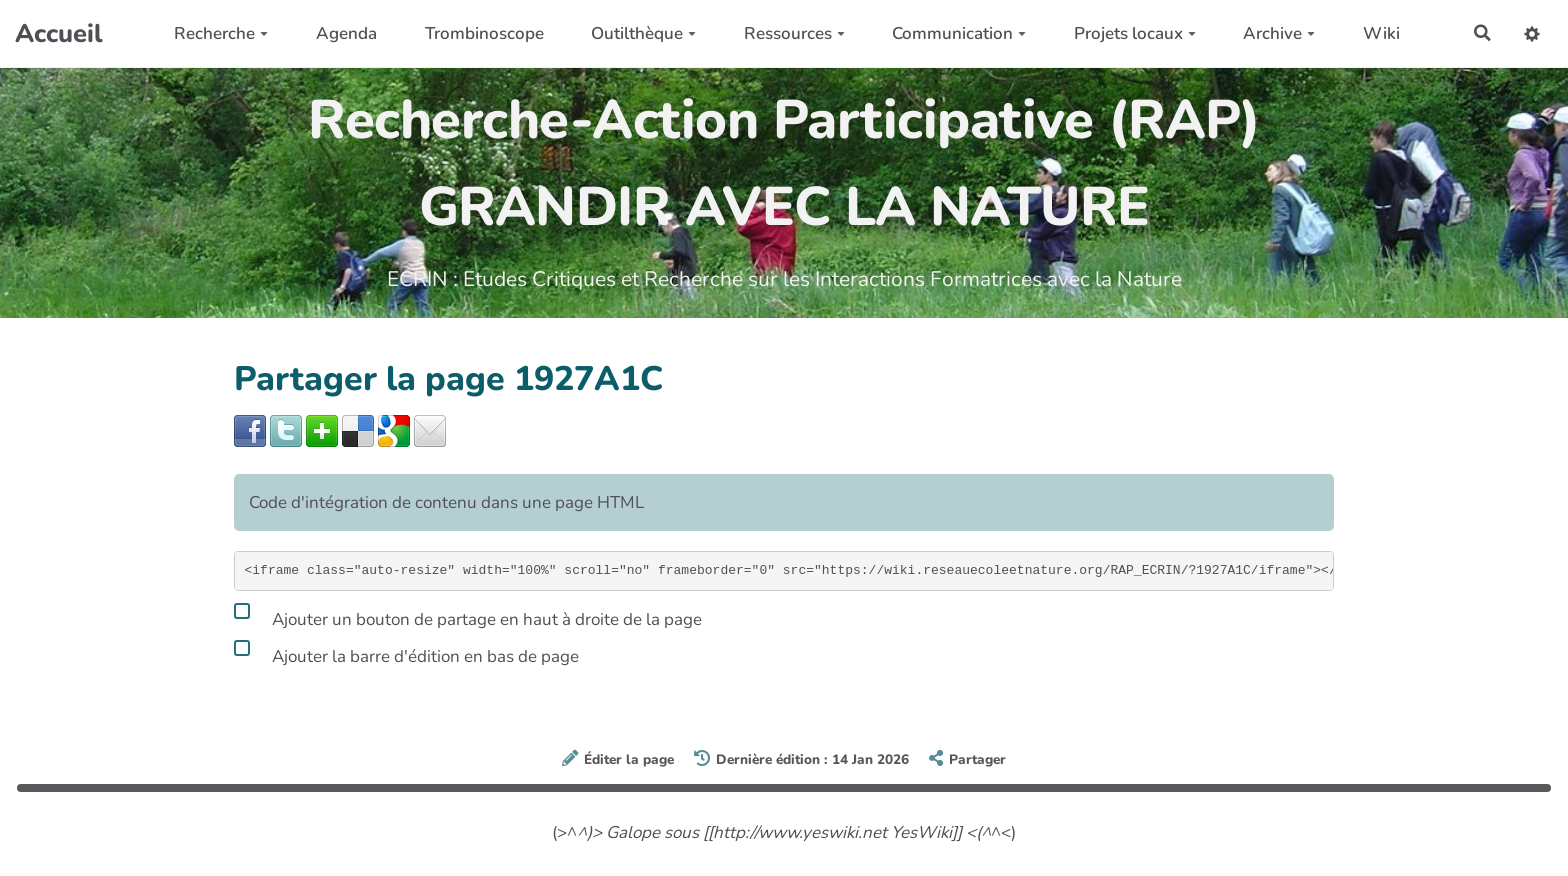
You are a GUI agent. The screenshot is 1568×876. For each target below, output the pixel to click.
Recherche (220, 33)
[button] (1531, 33)
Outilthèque (641, 33)
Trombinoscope (482, 33)
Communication (958, 33)
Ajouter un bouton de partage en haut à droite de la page (468, 616)
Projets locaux (1133, 33)
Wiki (1379, 33)
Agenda (344, 33)
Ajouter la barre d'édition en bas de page (406, 653)
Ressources (792, 33)
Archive (1278, 33)
